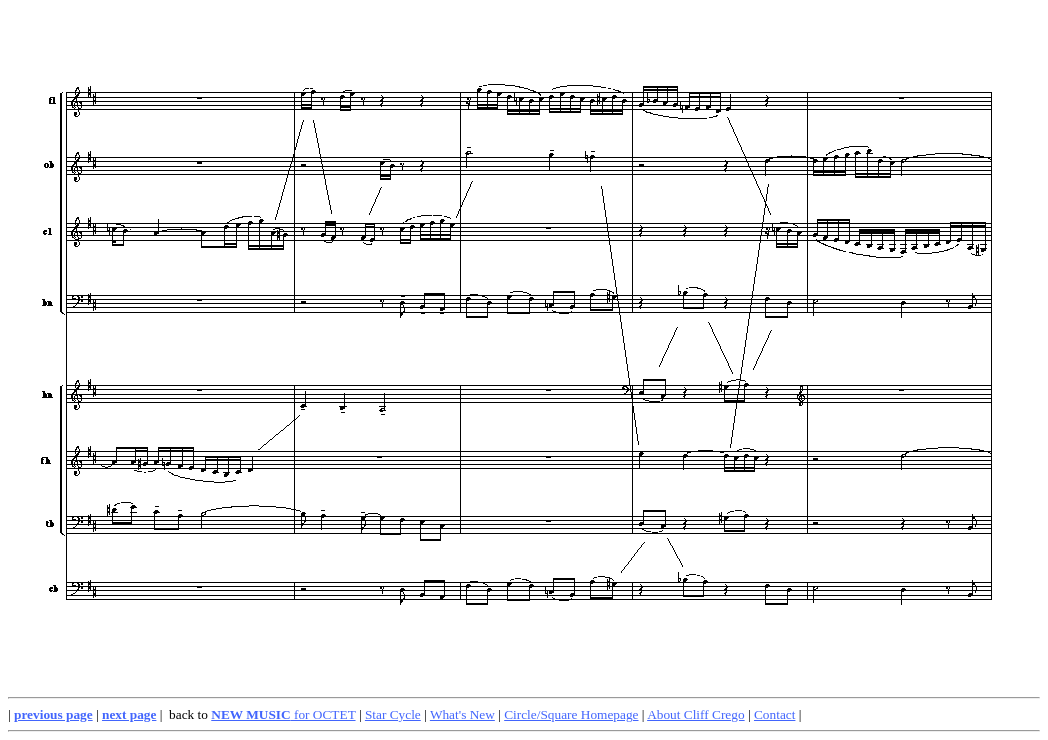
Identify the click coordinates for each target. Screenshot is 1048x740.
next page (129, 714)
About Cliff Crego (696, 714)
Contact (774, 714)
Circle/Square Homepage (571, 714)
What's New (462, 714)
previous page (53, 714)
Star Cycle (393, 714)
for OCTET (283, 714)
